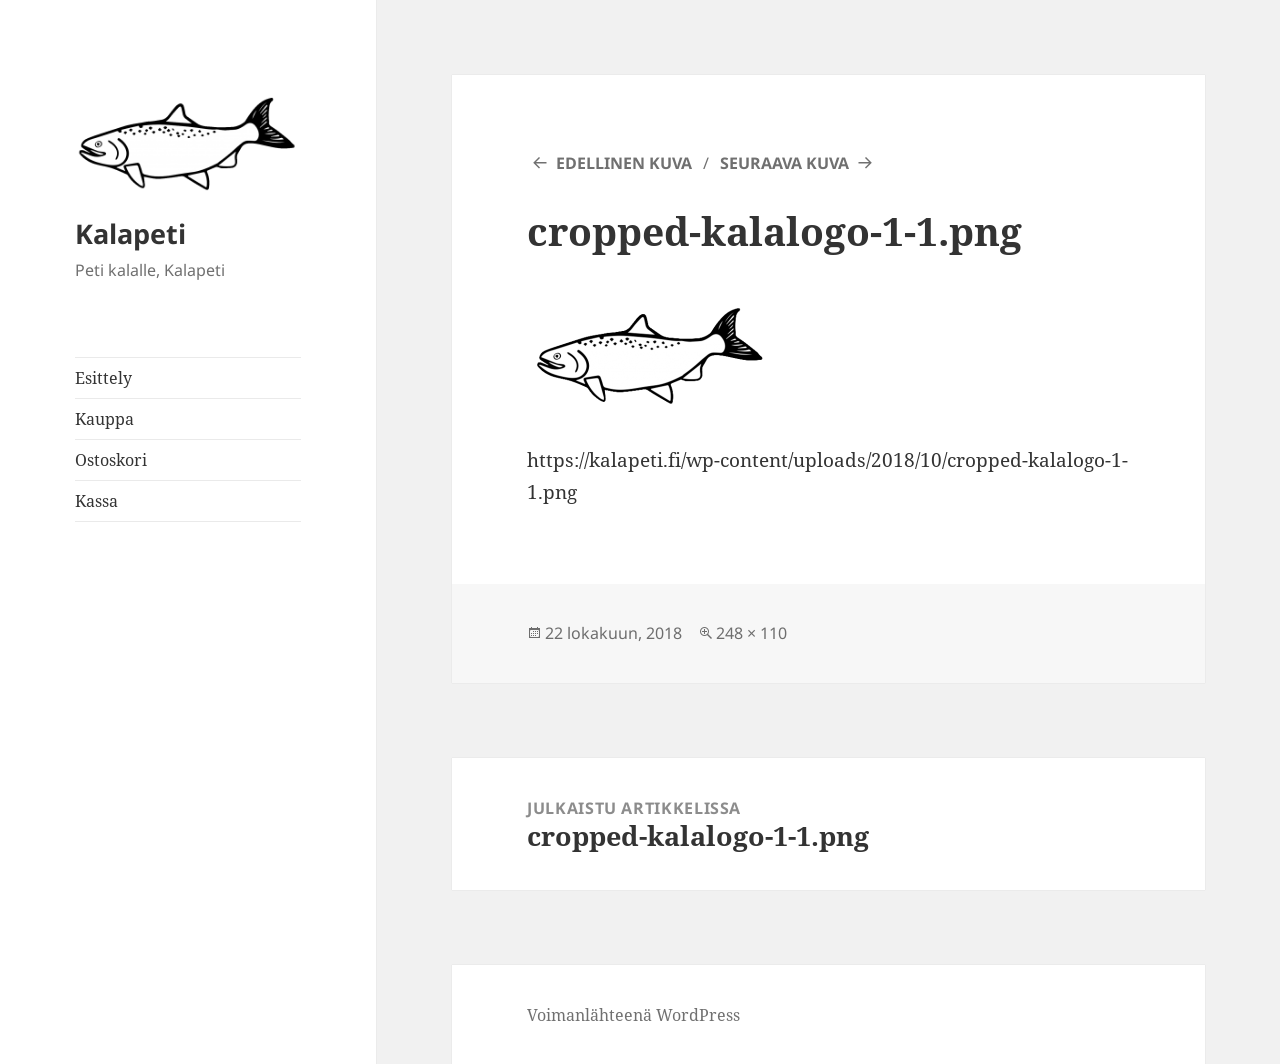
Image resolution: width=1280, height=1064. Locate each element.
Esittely (103, 378)
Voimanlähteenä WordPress (633, 1015)
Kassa (96, 501)
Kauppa (104, 419)
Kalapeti (130, 233)
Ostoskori (111, 460)
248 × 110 (751, 633)
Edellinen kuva (624, 163)
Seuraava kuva (784, 163)
